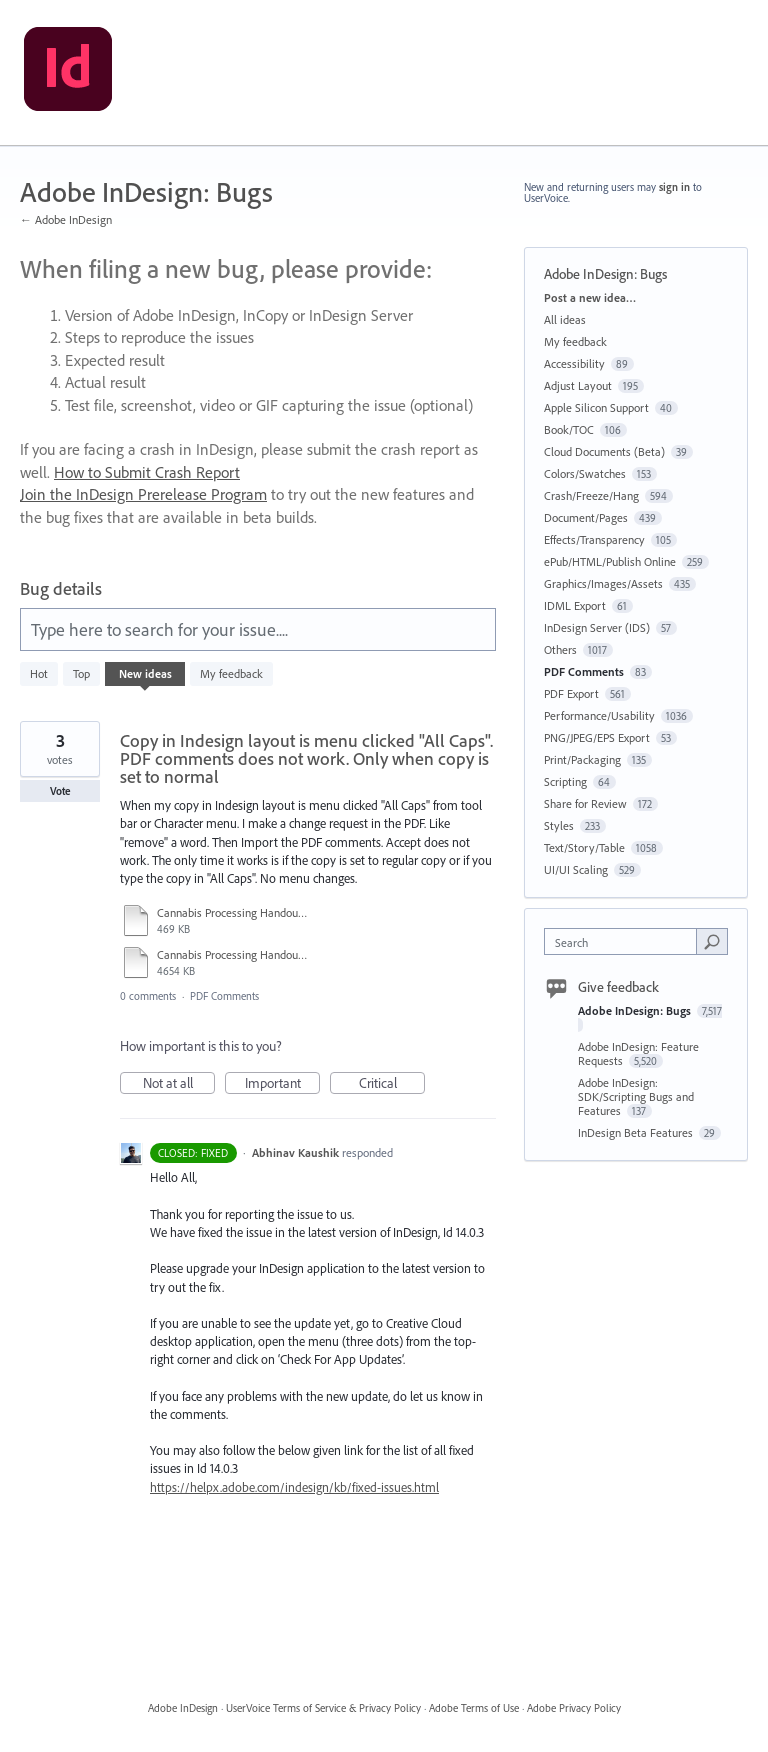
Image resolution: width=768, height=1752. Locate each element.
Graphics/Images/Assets (603, 583)
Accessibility (574, 363)
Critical (392, 1084)
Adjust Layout (578, 385)
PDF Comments (224, 996)
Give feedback (618, 987)
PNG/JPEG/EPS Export (597, 737)
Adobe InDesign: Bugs (636, 1010)
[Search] (712, 941)
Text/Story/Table (584, 847)
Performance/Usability (599, 715)
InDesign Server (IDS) (597, 627)
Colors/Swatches (585, 473)
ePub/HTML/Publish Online (610, 561)
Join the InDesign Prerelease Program (143, 494)
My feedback (231, 673)
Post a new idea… (590, 297)
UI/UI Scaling (576, 869)
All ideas (565, 319)
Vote (60, 791)
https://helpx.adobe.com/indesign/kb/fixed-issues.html (294, 1487)
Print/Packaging (582, 759)
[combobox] (625, 941)
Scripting (565, 781)
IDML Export (575, 605)
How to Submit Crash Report (147, 472)
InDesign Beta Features (637, 1132)
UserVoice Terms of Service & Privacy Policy (323, 1708)
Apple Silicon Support (596, 407)
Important (283, 1084)
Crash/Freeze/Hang (591, 495)
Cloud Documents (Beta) (604, 451)
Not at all (179, 1084)
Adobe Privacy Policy (574, 1708)
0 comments (148, 996)
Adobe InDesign (183, 1708)
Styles (559, 825)
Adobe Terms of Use (474, 1708)
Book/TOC (569, 429)
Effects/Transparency (594, 539)
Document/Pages (586, 517)
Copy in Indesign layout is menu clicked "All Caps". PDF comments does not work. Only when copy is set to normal (306, 758)
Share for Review (585, 803)
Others (560, 649)
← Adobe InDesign (66, 219)
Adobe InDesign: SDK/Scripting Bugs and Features (636, 1096)
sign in (674, 187)
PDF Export (571, 693)
